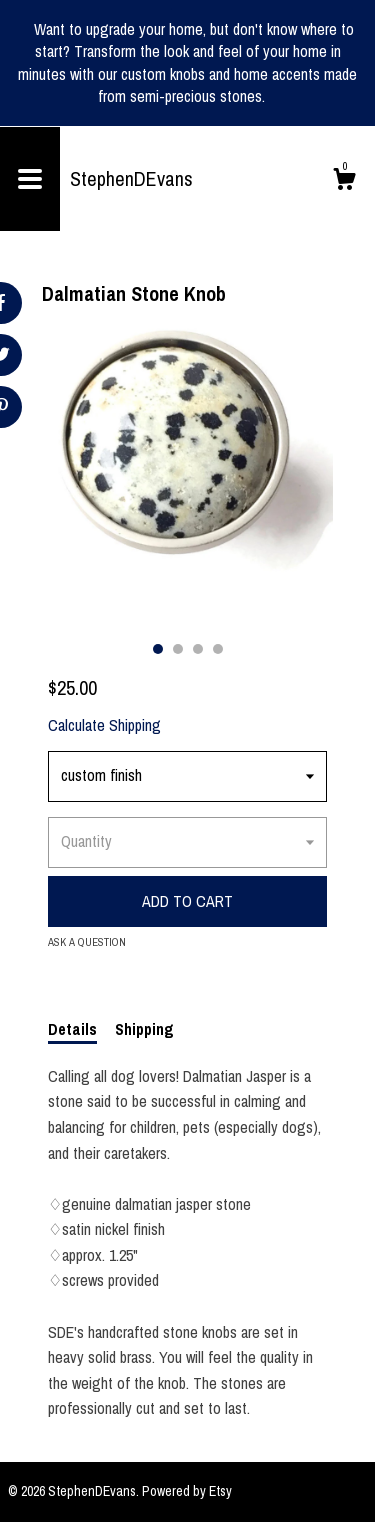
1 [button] (158, 649)
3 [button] (198, 649)
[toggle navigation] (30, 179)
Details (72, 1029)
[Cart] (344, 182)
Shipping (144, 1029)
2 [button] (178, 649)
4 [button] (218, 649)
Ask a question (87, 942)
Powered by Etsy (187, 1491)
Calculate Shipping (104, 725)
